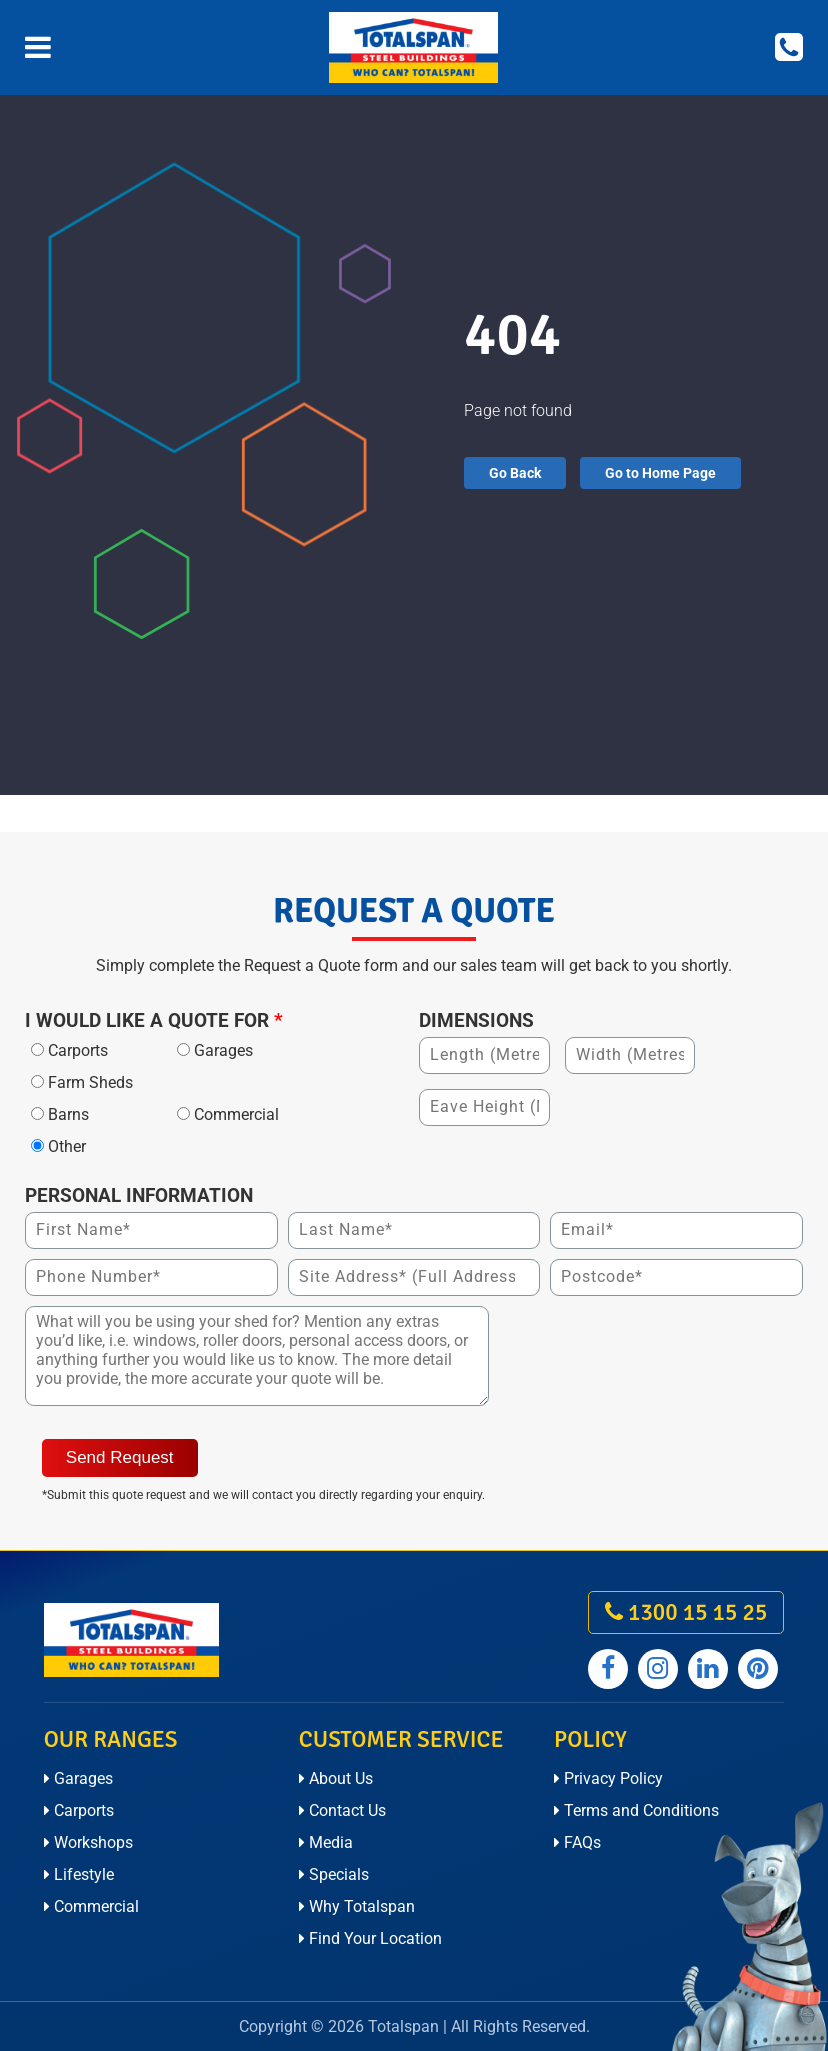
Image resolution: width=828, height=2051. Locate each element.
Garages (78, 1778)
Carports (79, 1810)
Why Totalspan (357, 1906)
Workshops (88, 1842)
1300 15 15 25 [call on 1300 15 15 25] (686, 1612)
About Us (336, 1778)
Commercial (91, 1906)
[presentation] (651, 1345)
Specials (334, 1874)
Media (326, 1842)
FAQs (577, 1842)
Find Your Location (370, 1938)
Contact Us (342, 1810)
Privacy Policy (608, 1778)
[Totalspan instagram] (658, 1669)
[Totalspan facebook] (608, 1669)
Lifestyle (79, 1874)
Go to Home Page (660, 473)
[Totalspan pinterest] (758, 1669)
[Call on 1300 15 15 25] (789, 47)
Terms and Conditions (636, 1810)
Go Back (515, 473)
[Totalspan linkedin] (708, 1669)
